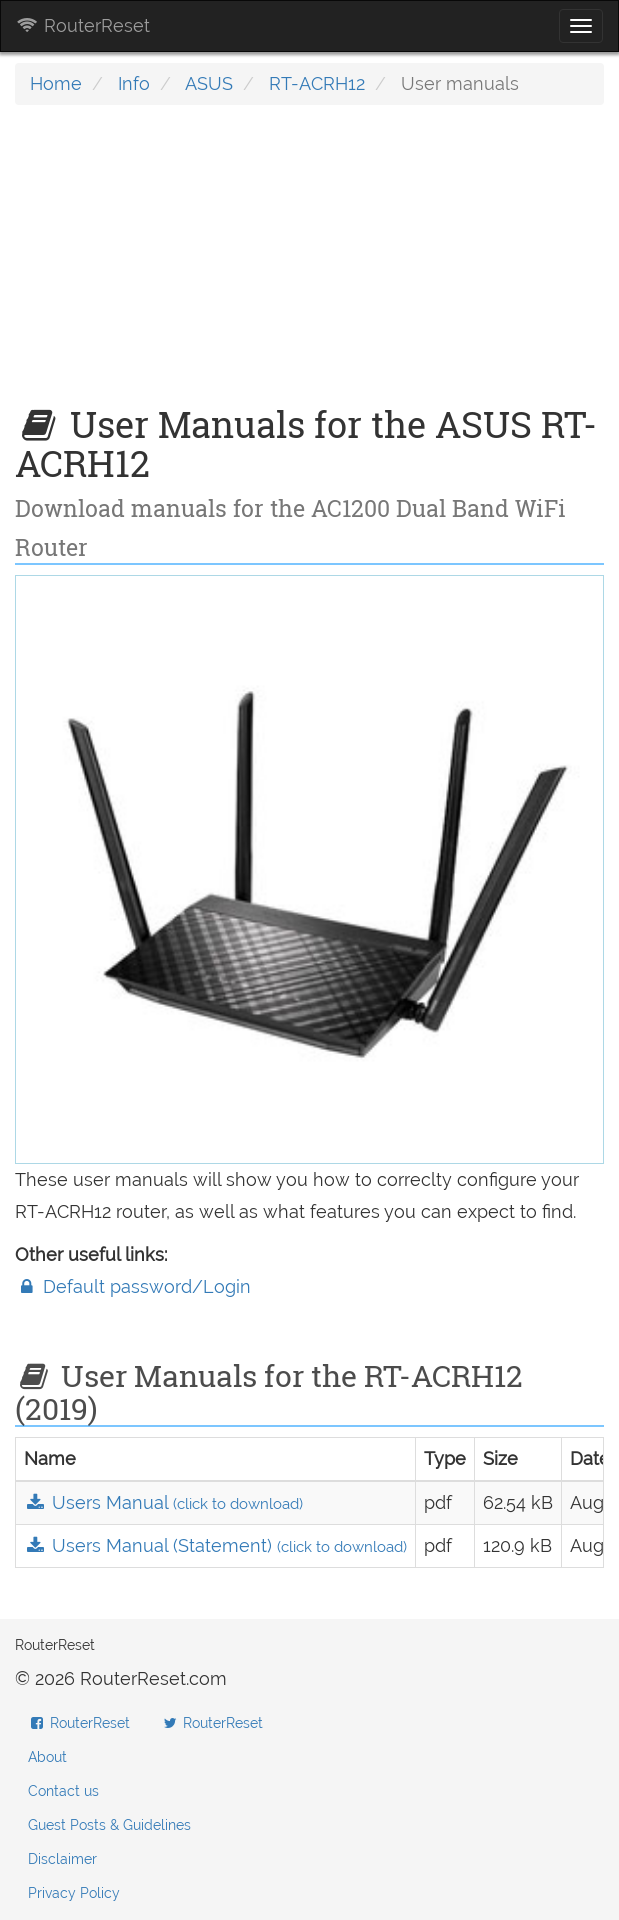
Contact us (63, 1791)
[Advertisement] (309, 265)
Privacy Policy (74, 1893)
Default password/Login (133, 1286)
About (47, 1757)
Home (56, 83)
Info (134, 83)
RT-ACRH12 (317, 83)
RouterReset (83, 25)
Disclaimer (62, 1859)
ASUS (209, 83)
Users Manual (163, 1502)
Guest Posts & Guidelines (109, 1825)
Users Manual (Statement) (215, 1545)
